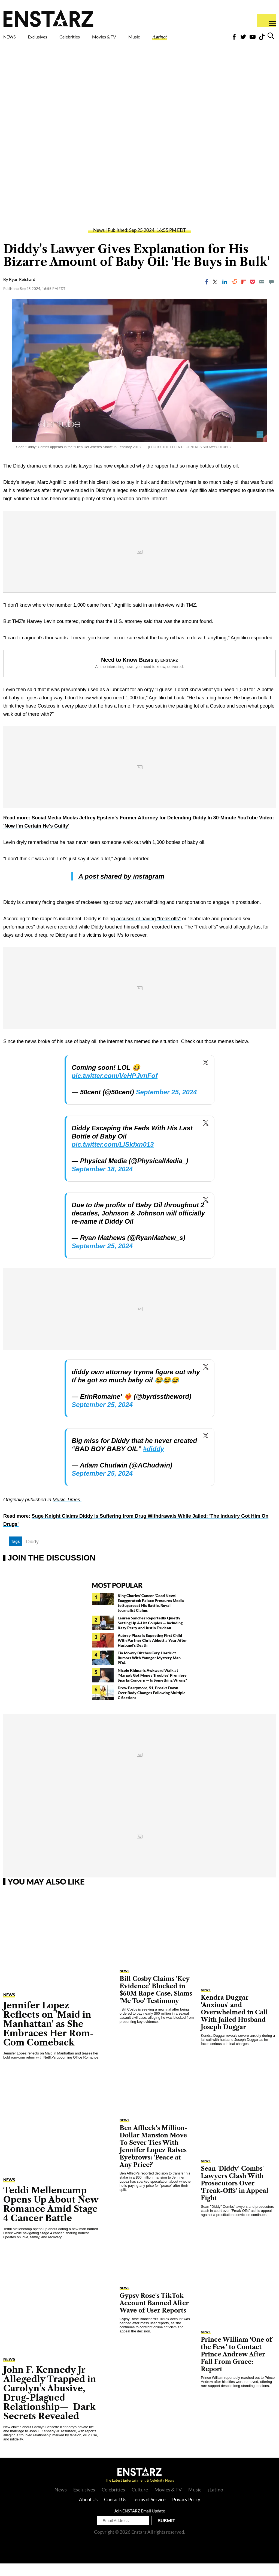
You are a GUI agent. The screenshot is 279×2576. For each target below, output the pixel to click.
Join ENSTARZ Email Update (139, 2523)
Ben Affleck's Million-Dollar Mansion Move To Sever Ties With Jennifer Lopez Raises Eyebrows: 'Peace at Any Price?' (153, 2159)
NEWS (13, 38)
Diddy (32, 1554)
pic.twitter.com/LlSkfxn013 (113, 1157)
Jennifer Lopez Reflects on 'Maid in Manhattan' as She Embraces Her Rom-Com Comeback (48, 2036)
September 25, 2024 (166, 1104)
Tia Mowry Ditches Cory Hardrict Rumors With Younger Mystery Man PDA (149, 1670)
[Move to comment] (271, 294)
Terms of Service (149, 2512)
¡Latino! (205, 38)
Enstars (48, 18)
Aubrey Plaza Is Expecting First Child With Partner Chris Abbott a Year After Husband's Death (152, 1653)
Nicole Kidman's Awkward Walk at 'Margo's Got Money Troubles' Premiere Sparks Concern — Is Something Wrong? (152, 1688)
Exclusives (50, 38)
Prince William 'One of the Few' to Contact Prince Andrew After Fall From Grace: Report (236, 2367)
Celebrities (94, 38)
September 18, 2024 (102, 1181)
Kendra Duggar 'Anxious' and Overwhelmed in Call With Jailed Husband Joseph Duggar (234, 2024)
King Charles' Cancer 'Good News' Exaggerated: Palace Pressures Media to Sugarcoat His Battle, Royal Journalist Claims (151, 1615)
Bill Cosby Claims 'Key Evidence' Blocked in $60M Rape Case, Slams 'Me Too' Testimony (156, 2002)
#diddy (153, 1461)
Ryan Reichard (22, 291)
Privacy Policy (186, 2512)
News (99, 242)
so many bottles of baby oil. (209, 478)
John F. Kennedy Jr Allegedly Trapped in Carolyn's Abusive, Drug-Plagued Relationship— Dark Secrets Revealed (49, 2405)
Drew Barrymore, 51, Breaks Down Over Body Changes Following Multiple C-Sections (152, 1705)
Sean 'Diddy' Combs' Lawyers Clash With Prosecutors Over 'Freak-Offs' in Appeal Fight (234, 2195)
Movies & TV (135, 41)
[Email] (261, 294)
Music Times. (67, 1512)
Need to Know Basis (127, 672)
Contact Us (115, 2512)
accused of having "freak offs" (148, 931)
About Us (88, 2512)
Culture (140, 2502)
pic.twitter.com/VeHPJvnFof (114, 1088)
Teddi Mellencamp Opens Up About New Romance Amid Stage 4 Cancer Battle (51, 2216)
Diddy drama (27, 478)
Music (172, 38)
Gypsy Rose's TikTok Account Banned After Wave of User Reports (154, 2316)
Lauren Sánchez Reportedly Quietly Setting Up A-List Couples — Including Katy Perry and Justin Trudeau (150, 1635)
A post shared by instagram (121, 888)
